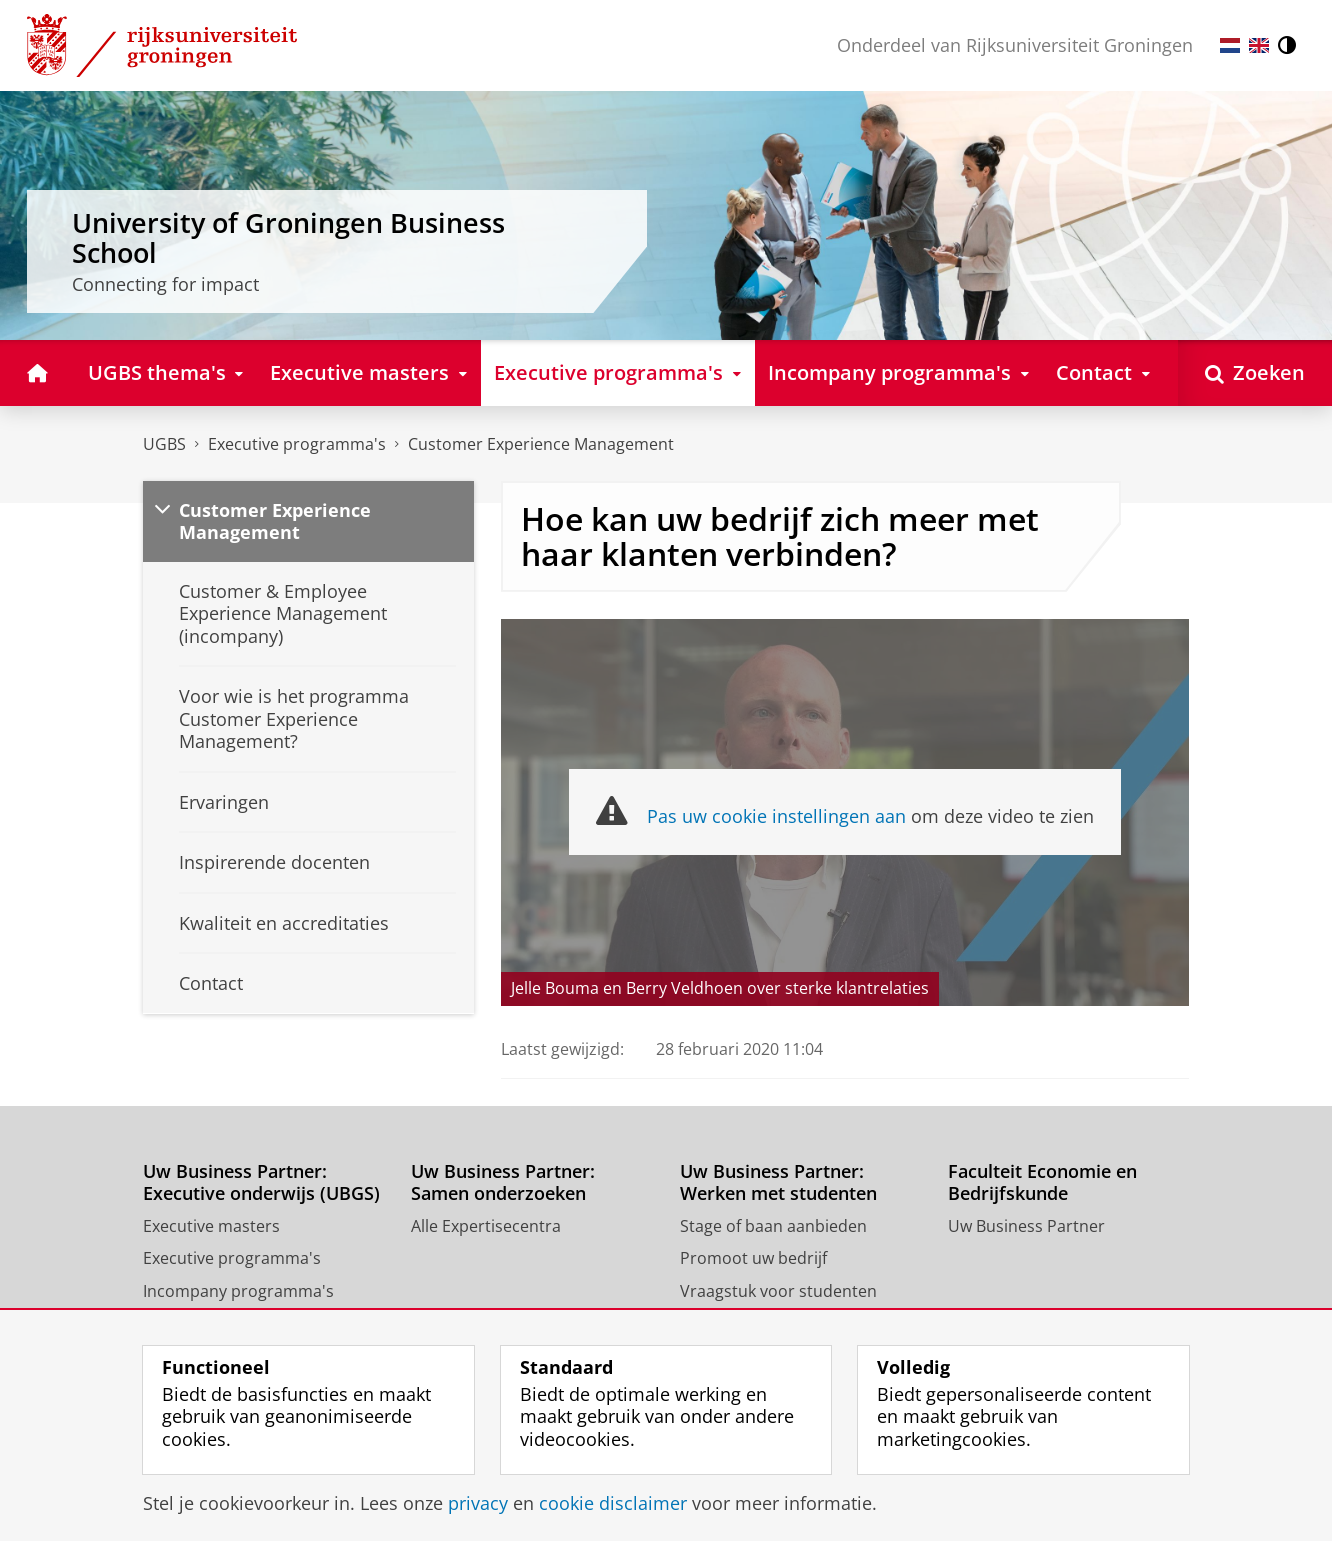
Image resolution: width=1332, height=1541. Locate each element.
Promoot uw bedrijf (753, 1258)
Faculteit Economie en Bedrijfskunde (1042, 1182)
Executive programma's (297, 444)
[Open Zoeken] (1255, 372)
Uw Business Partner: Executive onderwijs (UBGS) (261, 1182)
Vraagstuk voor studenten (778, 1291)
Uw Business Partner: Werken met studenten (778, 1182)
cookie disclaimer (613, 1503)
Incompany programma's (238, 1291)
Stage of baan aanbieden (773, 1226)
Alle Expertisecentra (486, 1226)
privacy (478, 1503)
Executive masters (211, 1226)
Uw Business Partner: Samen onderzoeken (503, 1182)
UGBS (164, 444)
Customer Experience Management (541, 444)
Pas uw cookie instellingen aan (776, 816)
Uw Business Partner (1026, 1226)
